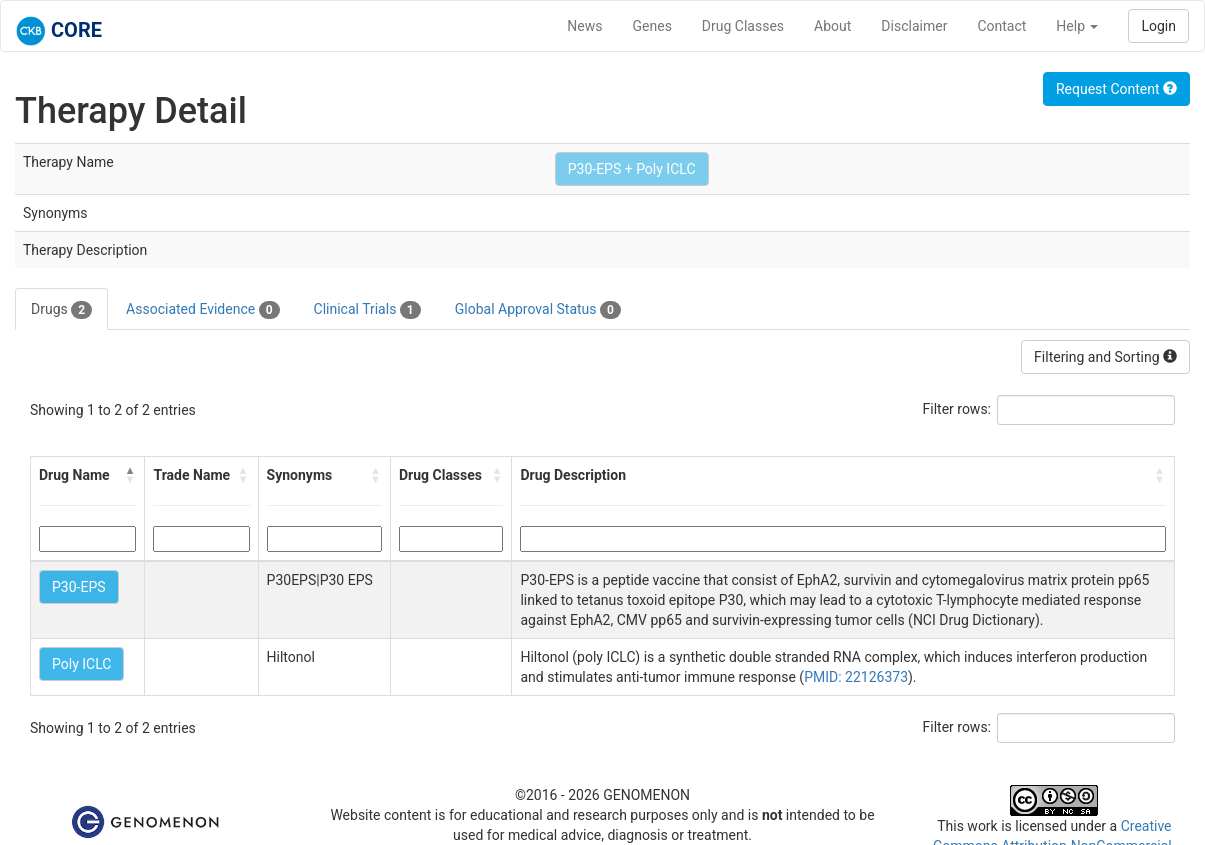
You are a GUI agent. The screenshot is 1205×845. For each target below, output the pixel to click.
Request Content (1116, 89)
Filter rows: (957, 409)
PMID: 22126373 (856, 677)
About (832, 26)
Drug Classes (743, 26)
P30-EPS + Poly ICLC (632, 169)
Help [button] (1077, 26)
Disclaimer (914, 26)
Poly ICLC (81, 664)
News (584, 26)
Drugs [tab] (61, 310)
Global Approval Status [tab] (538, 310)
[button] (130, 475)
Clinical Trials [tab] (367, 310)
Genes (652, 26)
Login (1158, 26)
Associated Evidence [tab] (202, 310)
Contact (1001, 26)
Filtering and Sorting (1105, 357)
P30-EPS (79, 587)
